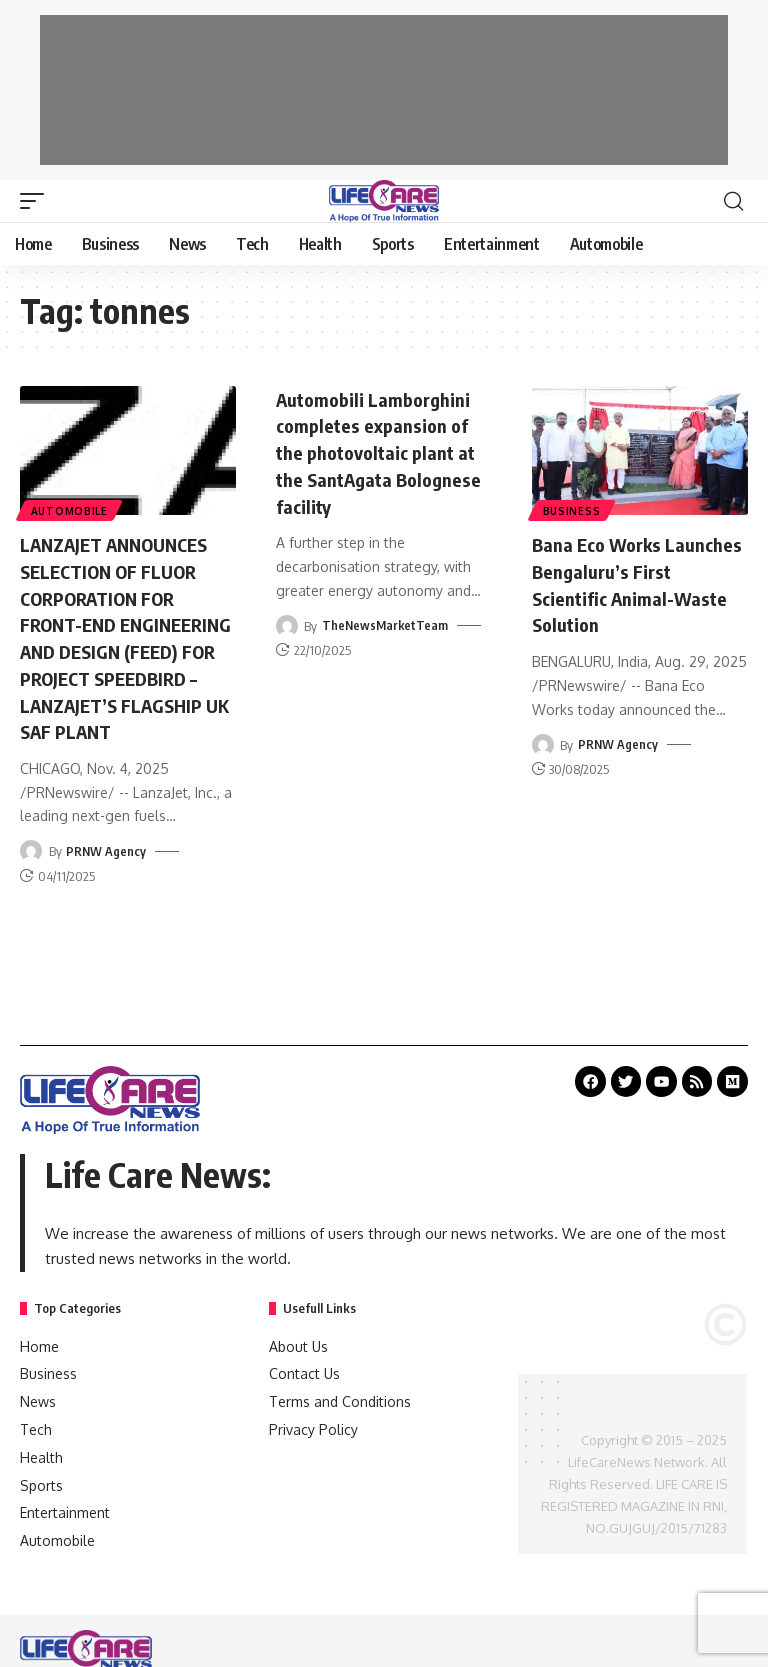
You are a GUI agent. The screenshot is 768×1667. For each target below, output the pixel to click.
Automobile (70, 509)
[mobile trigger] (37, 201)
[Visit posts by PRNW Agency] (31, 872)
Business (573, 509)
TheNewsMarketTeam (386, 622)
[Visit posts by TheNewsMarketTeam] (287, 622)
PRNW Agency (106, 872)
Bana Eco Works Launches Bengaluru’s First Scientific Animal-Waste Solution (632, 582)
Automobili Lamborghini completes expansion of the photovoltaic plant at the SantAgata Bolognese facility (383, 450)
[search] (733, 201)
